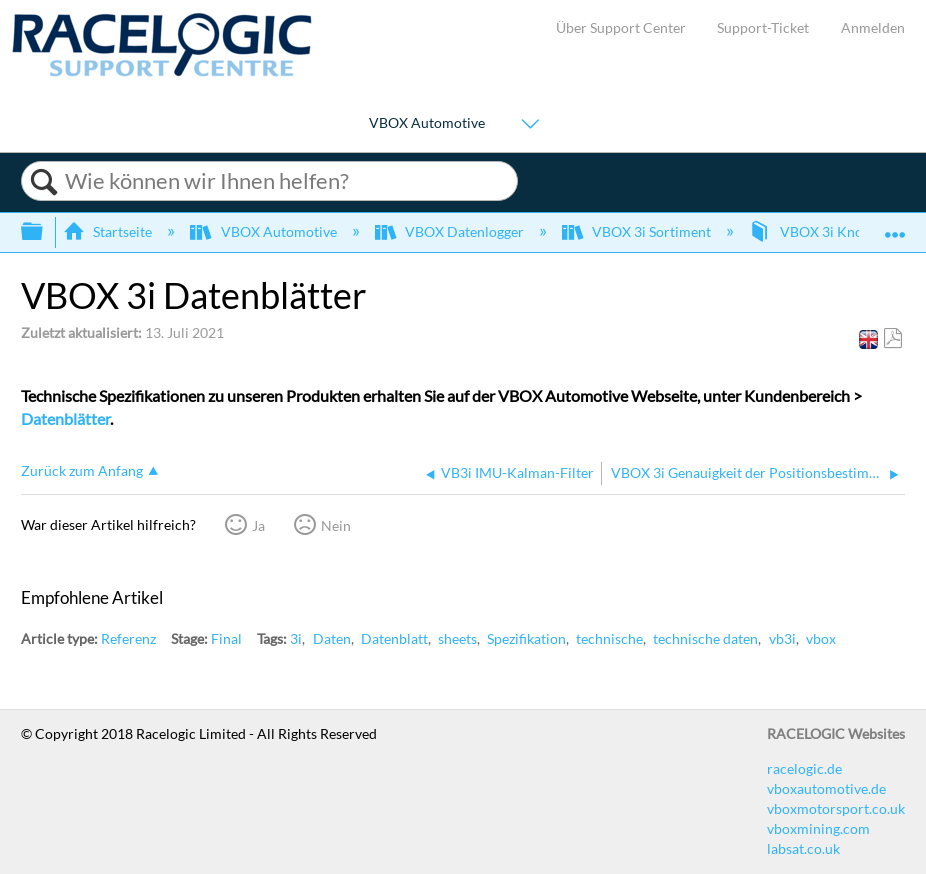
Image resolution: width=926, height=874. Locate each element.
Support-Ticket (763, 27)
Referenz (128, 638)
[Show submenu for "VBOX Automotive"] (530, 124)
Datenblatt (394, 638)
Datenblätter (65, 418)
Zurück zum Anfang (82, 470)
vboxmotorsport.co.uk (836, 808)
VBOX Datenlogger (451, 231)
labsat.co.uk (803, 848)
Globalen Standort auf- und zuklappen (895, 225)
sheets (457, 638)
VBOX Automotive (427, 122)
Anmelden (873, 27)
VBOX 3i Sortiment (638, 231)
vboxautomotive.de (826, 788)
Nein (336, 525)
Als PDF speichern (892, 338)
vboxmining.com (818, 828)
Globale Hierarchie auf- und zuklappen (45, 232)
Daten (332, 638)
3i (296, 638)
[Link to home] (162, 71)
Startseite (109, 231)
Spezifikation (526, 638)
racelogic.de (804, 768)
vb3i (782, 638)
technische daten (705, 638)
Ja (258, 525)
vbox (821, 638)
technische (609, 638)
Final (226, 638)
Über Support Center (621, 27)
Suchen (43, 182)
